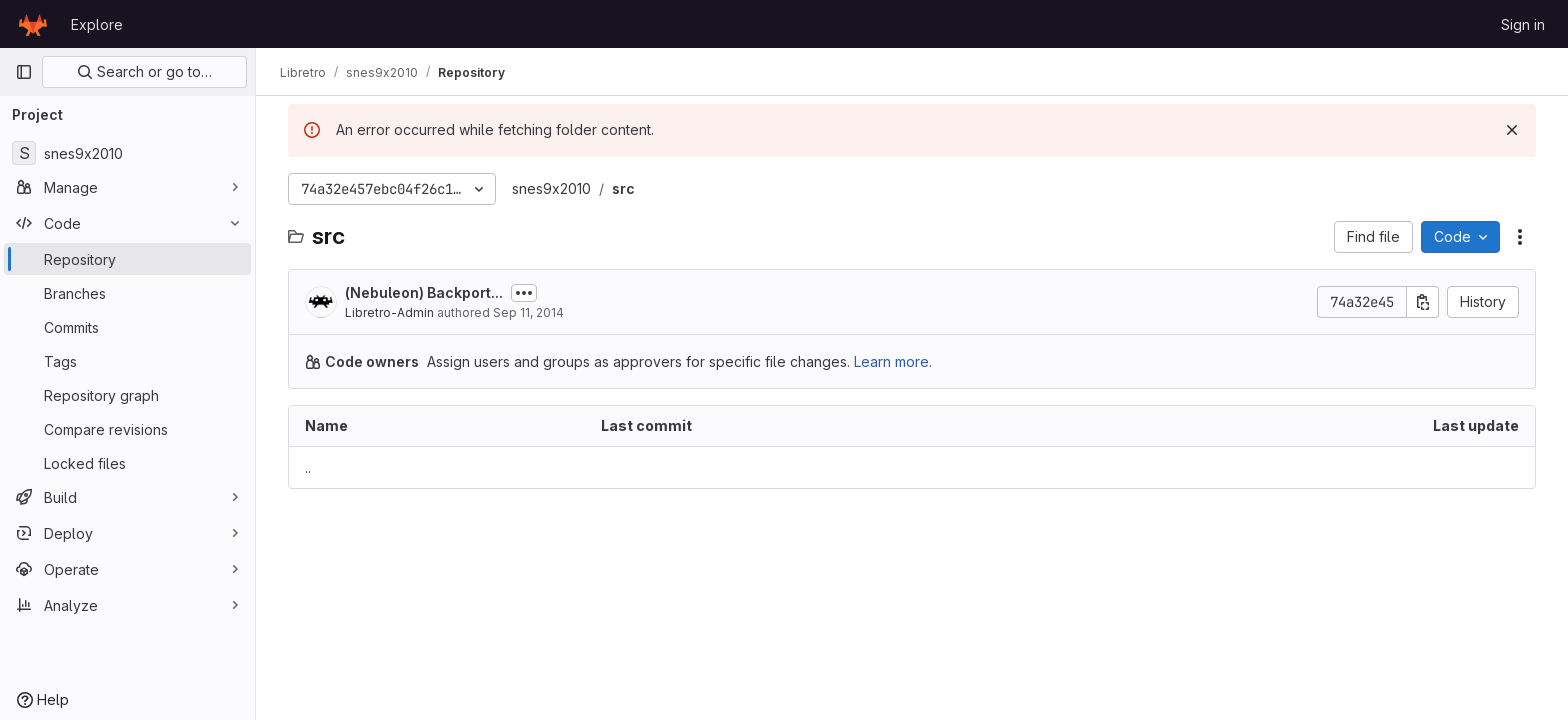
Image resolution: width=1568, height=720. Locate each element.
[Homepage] (33, 24)
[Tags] (127, 361)
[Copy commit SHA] (1423, 302)
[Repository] (127, 259)
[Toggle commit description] (524, 293)
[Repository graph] (127, 395)
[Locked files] (127, 463)
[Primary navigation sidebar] (24, 72)
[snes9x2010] (127, 153)
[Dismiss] (1512, 130)
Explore (97, 24)
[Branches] (127, 293)
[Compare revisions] (127, 429)
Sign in (1523, 24)
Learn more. (893, 361)
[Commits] (127, 327)
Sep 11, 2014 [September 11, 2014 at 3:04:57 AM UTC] (528, 312)
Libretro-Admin (389, 312)
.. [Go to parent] (308, 467)
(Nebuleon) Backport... (424, 292)
